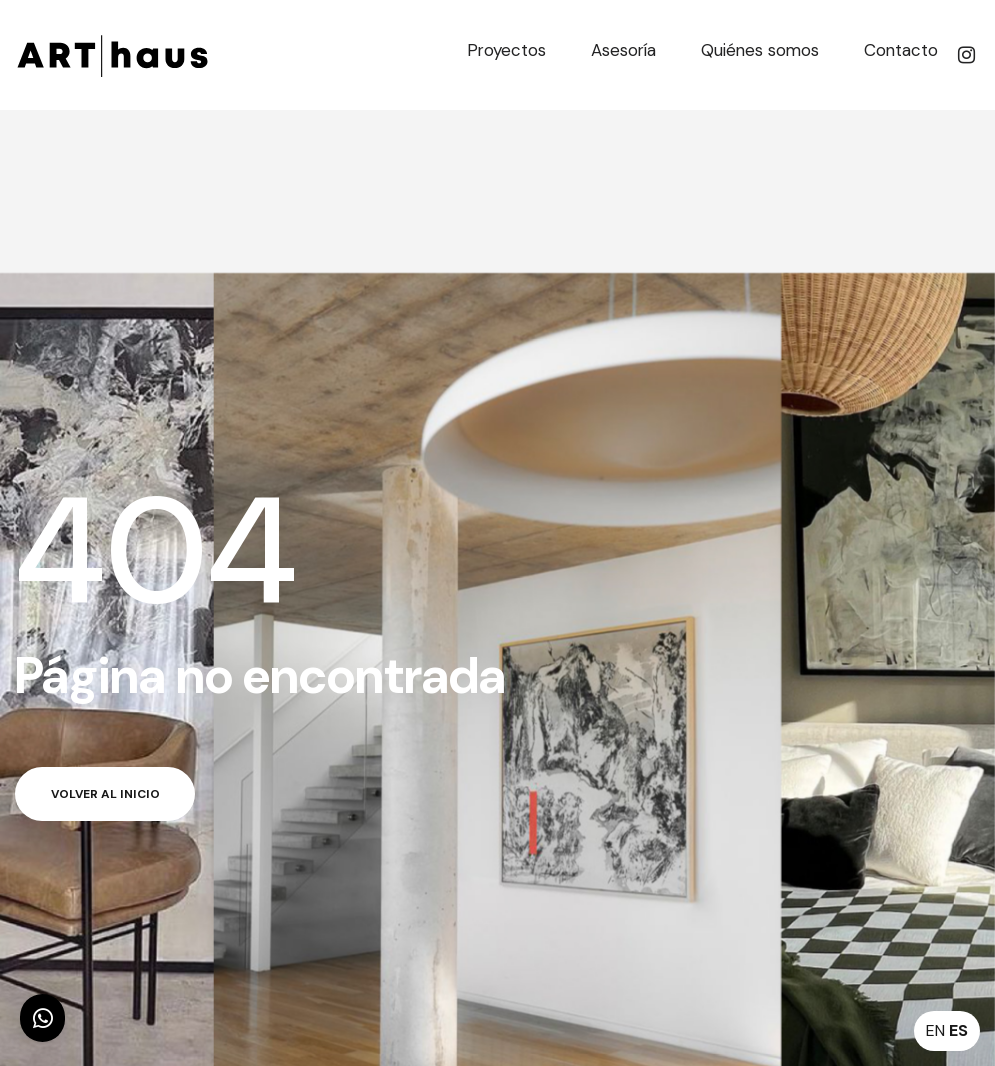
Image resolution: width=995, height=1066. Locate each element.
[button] (42, 1018)
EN (935, 1030)
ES (958, 1030)
